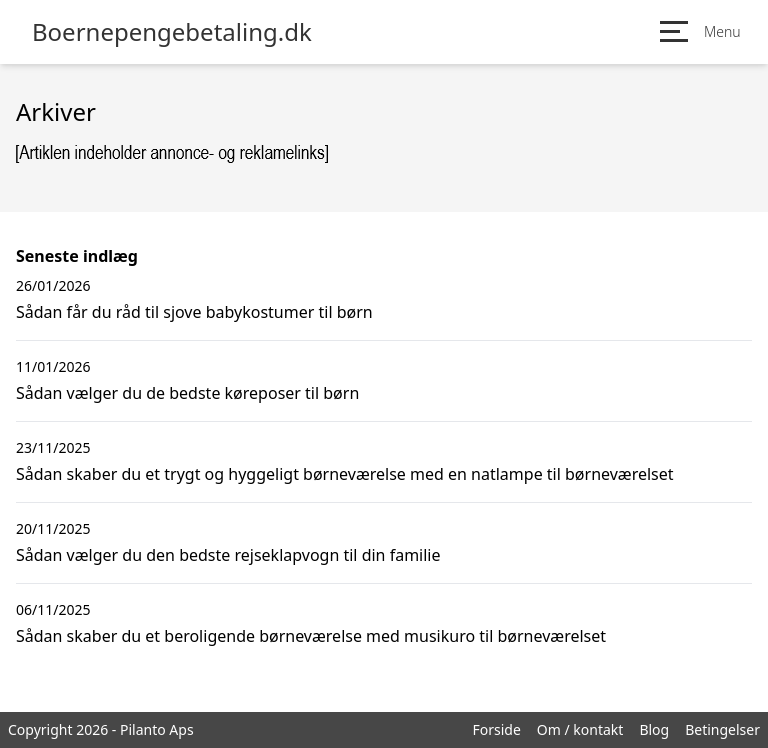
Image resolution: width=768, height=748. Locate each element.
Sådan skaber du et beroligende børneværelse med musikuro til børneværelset (311, 636)
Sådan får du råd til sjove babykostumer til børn (194, 312)
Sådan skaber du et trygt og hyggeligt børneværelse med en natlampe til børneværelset (345, 474)
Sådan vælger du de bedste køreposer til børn (187, 393)
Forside (496, 729)
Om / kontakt (580, 729)
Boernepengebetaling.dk (172, 32)
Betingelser (722, 729)
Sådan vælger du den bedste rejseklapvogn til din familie (228, 555)
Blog (654, 729)
